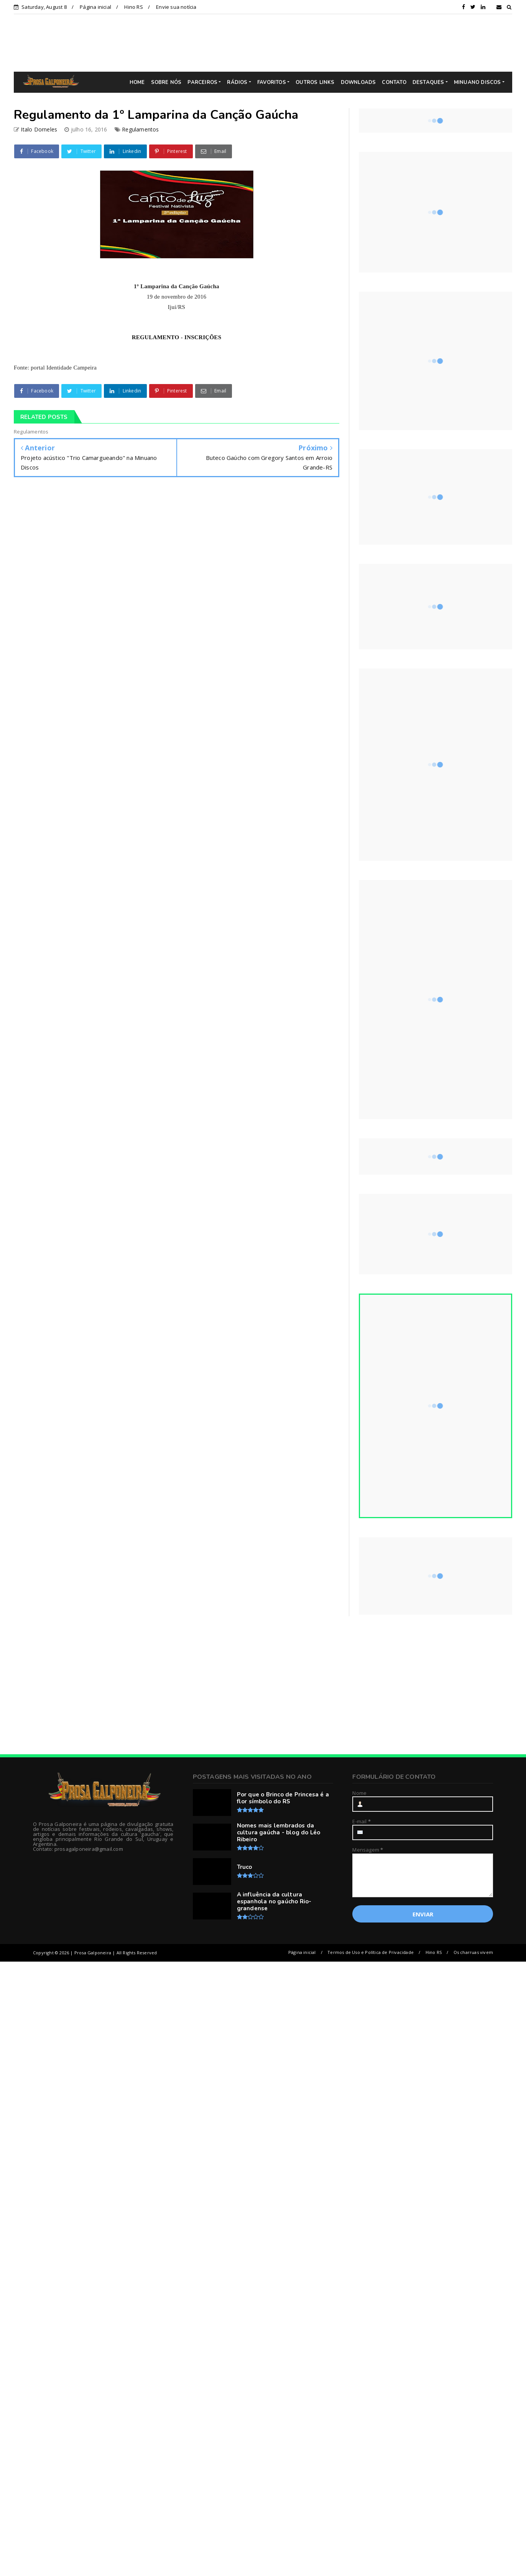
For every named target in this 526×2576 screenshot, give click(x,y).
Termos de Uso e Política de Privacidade (370, 1952)
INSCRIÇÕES (202, 337)
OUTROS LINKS (315, 82)
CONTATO (394, 82)
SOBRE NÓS (166, 82)
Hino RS (133, 6)
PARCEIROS (202, 82)
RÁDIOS (237, 82)
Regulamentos (140, 129)
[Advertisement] (269, 42)
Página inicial (95, 6)
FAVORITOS (271, 82)
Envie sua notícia (176, 6)
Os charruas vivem (473, 1952)
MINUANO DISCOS (477, 82)
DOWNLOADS (358, 82)
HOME (137, 82)
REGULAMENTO (155, 337)
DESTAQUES (428, 82)
